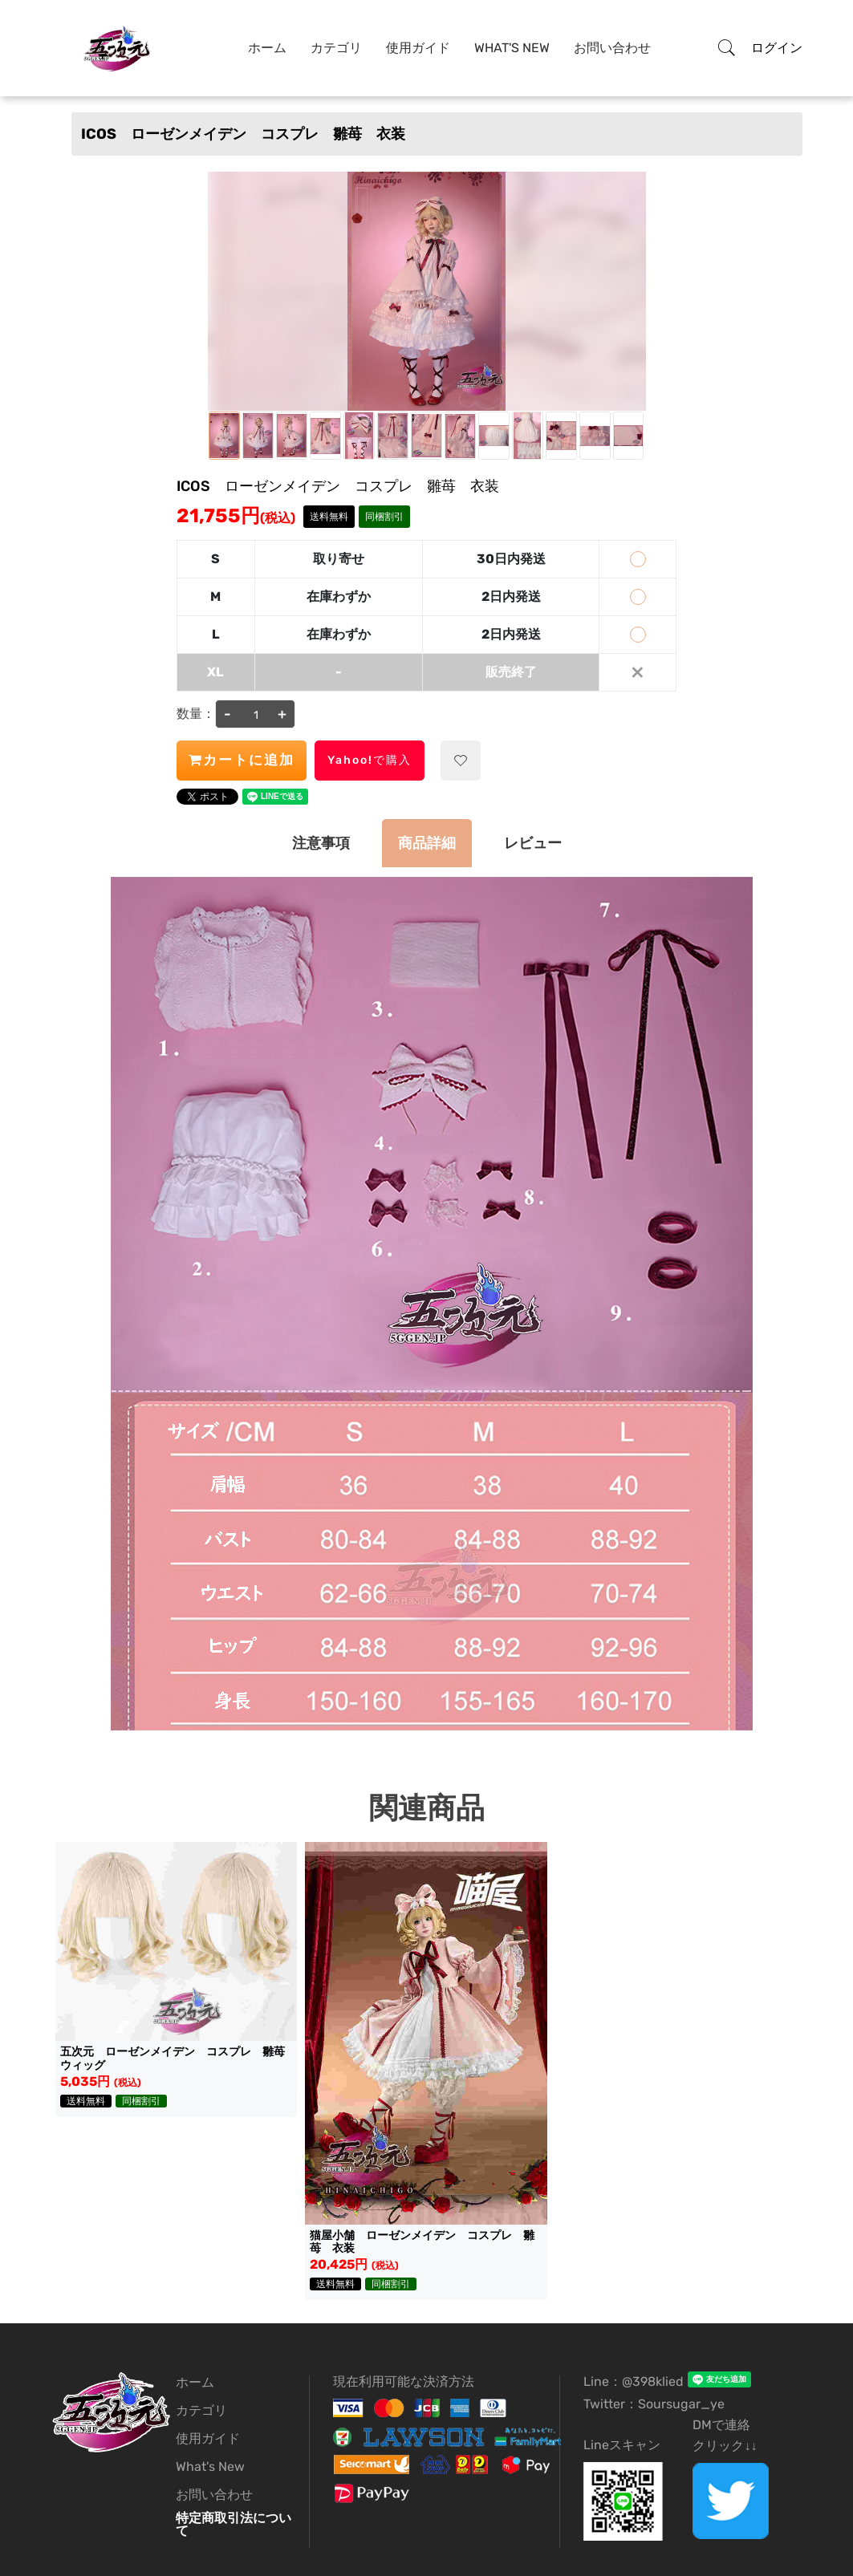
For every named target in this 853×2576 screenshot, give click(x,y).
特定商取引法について (233, 2524)
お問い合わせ (612, 47)
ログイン (776, 47)
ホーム (267, 47)
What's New (512, 47)
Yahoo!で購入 (369, 760)
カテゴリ (336, 47)
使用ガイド (418, 47)
